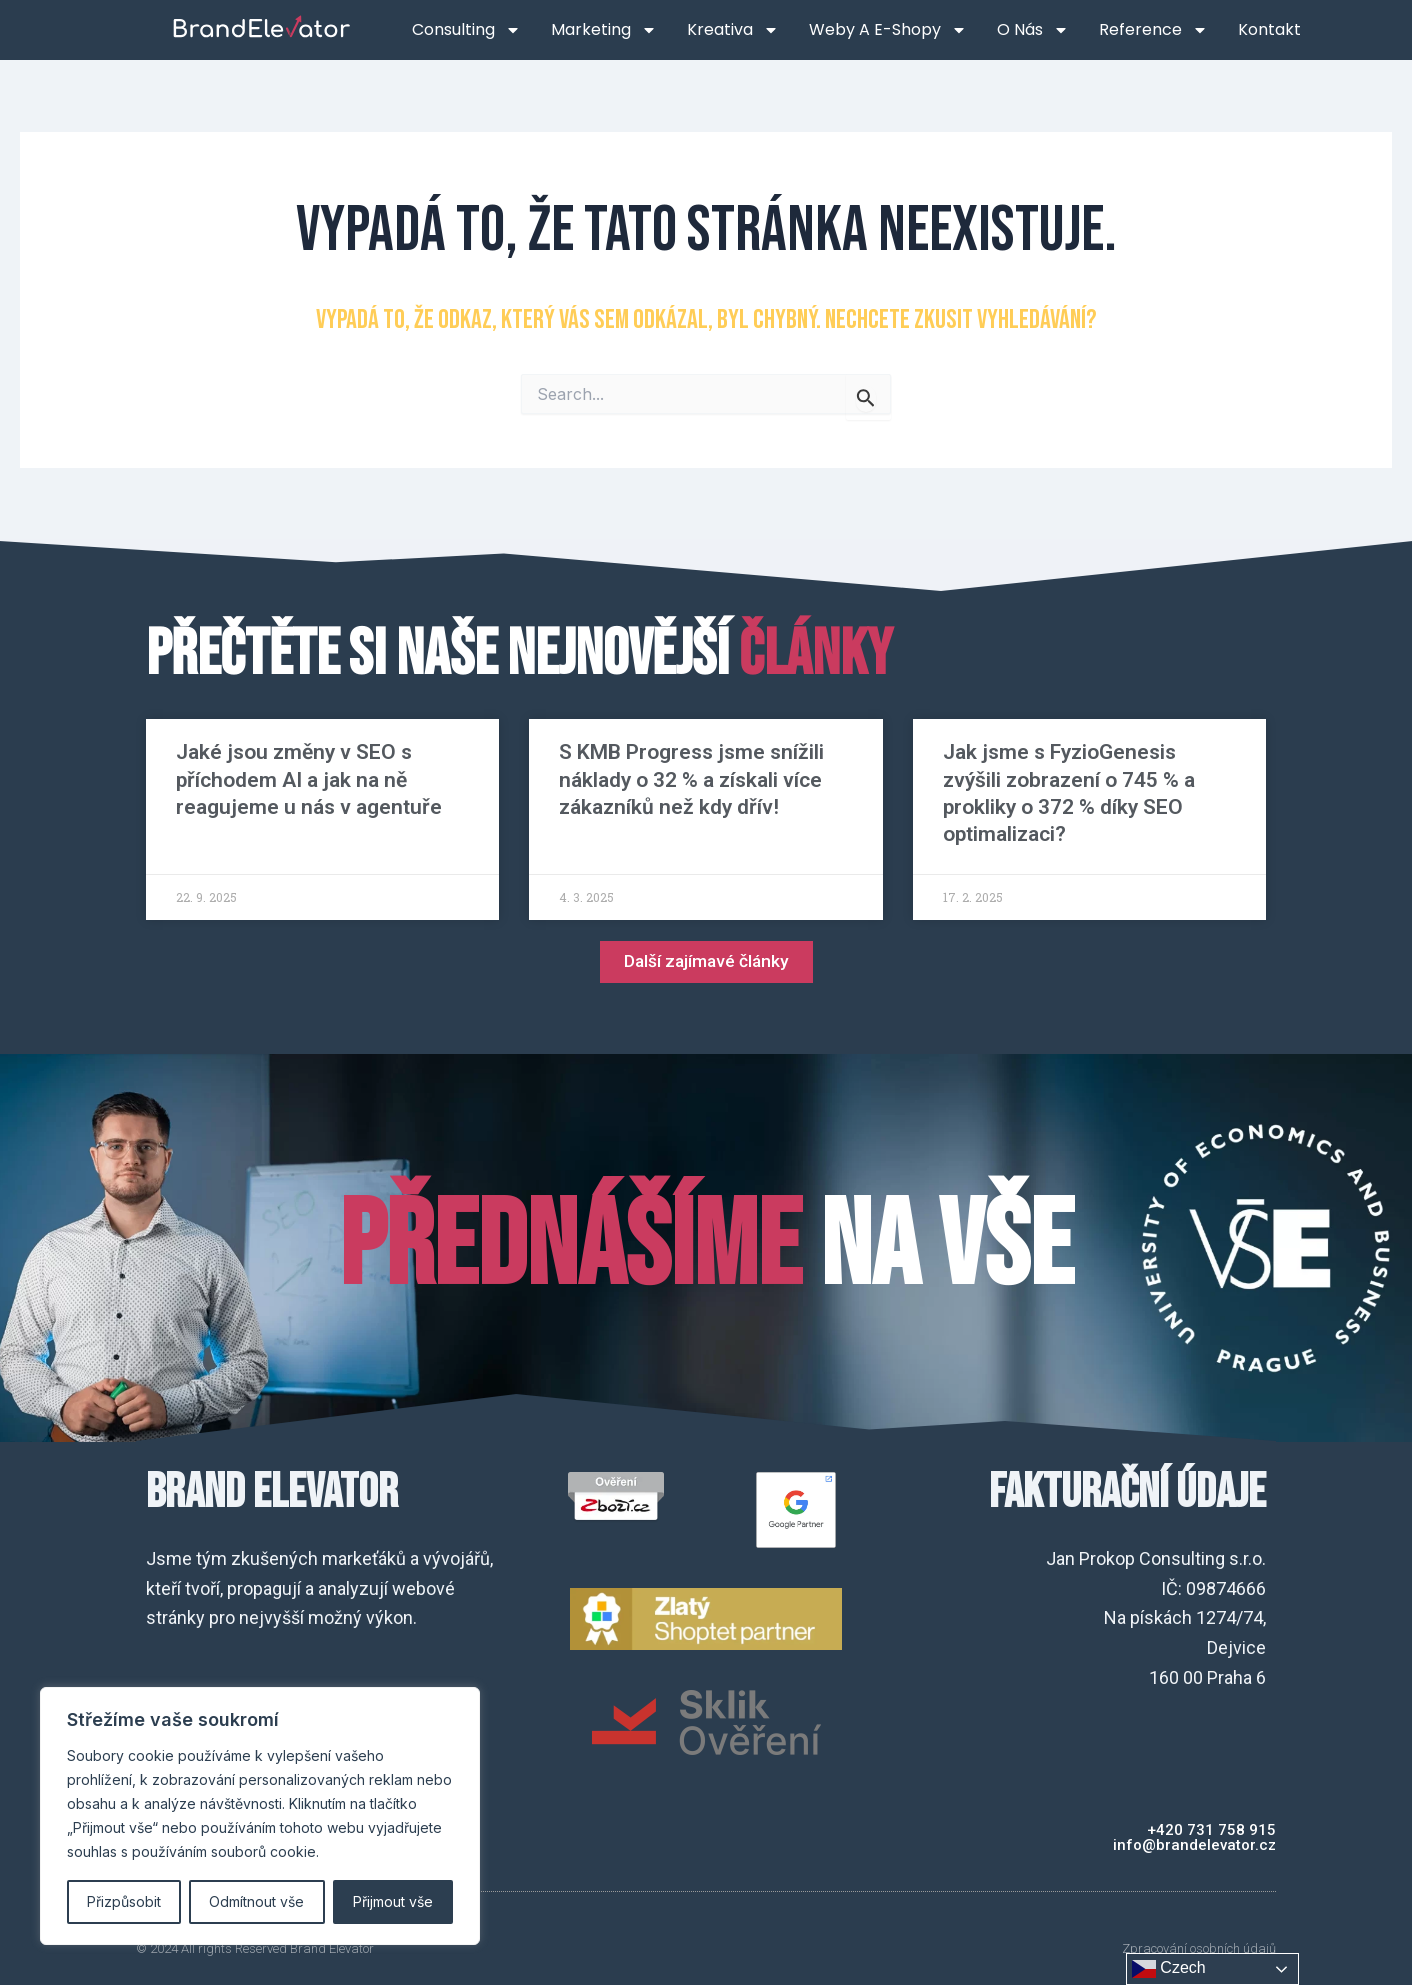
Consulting (466, 30)
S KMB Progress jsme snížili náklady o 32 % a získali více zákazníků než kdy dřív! (691, 779)
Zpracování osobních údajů (1199, 1948)
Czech (1169, 1969)
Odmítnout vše (256, 1901)
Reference (1153, 30)
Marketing (604, 30)
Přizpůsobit (124, 1901)
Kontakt (1269, 29)
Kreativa (733, 30)
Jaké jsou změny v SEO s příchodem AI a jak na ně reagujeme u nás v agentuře (309, 779)
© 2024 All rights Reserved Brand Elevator (255, 1948)
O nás (1033, 30)
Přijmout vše (393, 1901)
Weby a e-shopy (888, 30)
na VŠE (706, 1248)
